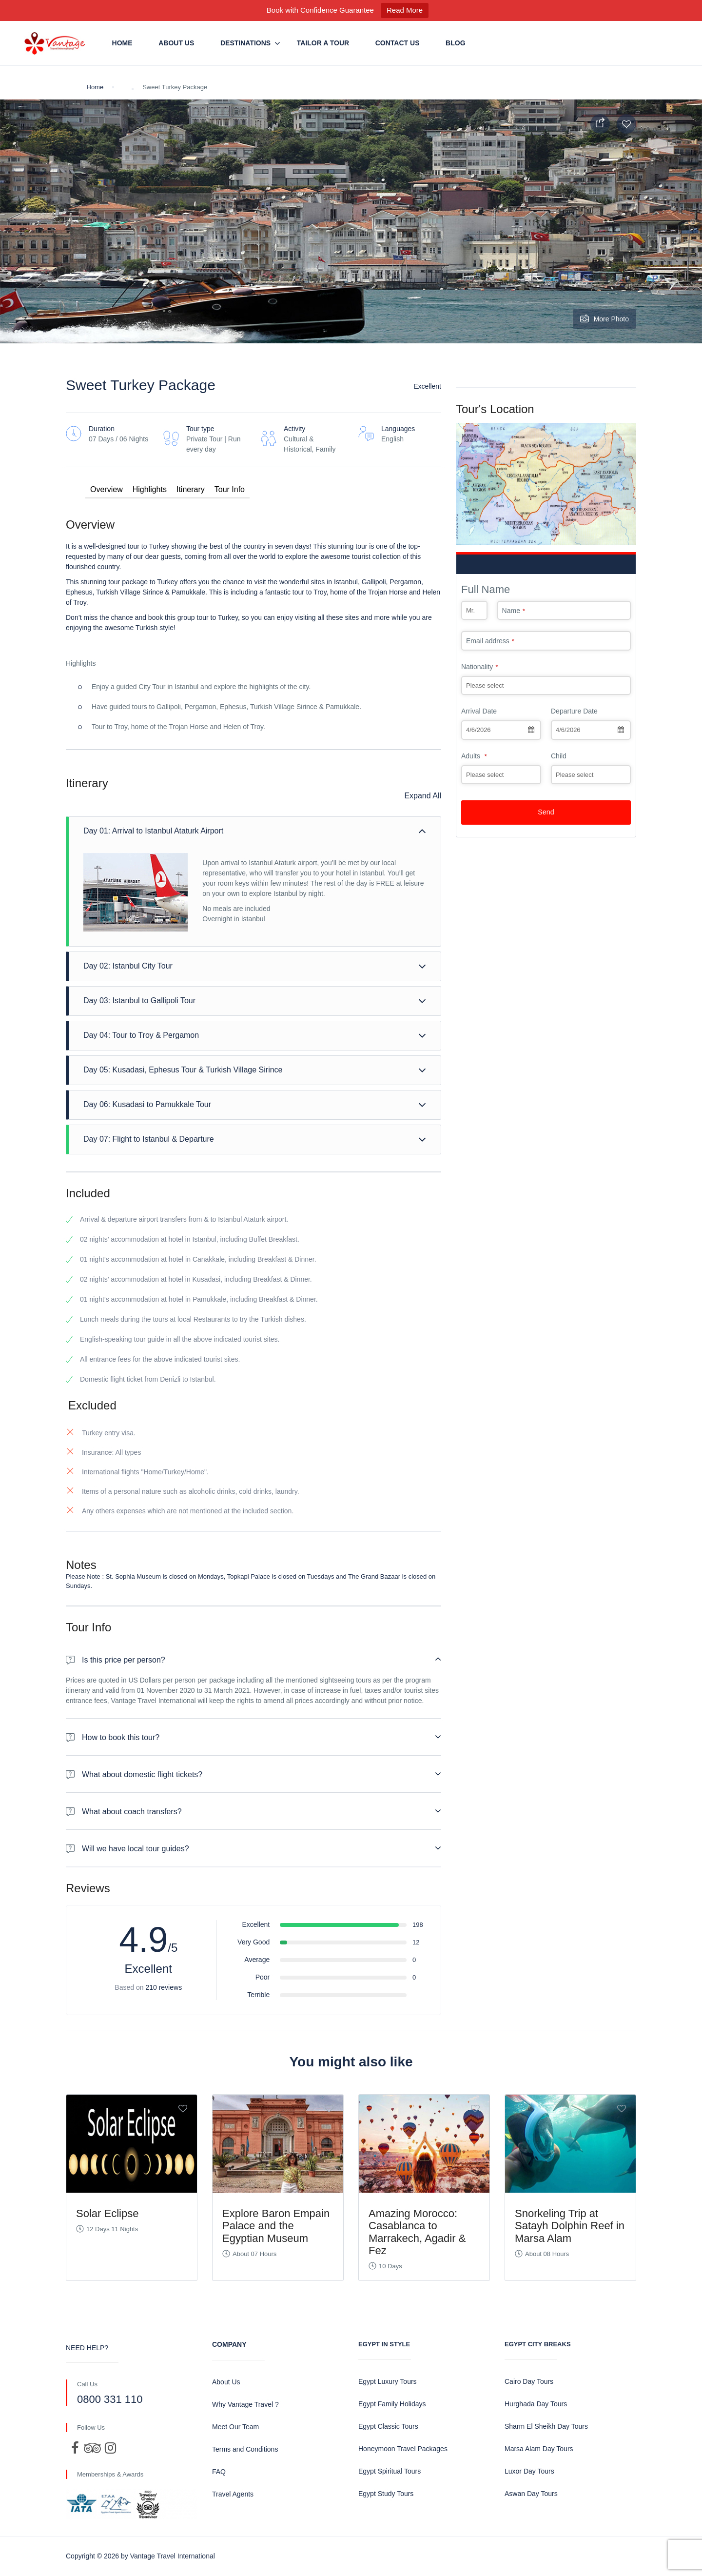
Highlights (150, 489)
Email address (490, 641)
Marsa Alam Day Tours (539, 2449)
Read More (405, 10)
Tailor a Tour (323, 43)
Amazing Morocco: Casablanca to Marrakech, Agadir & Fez (417, 2232)
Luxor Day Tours (529, 2471)
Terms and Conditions (245, 2449)
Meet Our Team (235, 2427)
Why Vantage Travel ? (245, 2404)
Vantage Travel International (172, 2556)
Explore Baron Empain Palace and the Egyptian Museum (276, 2225)
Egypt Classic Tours (388, 2426)
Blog (455, 43)
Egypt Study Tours (385, 2493)
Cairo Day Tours (529, 2381)
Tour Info (229, 489)
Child (558, 756)
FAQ (219, 2472)
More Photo (604, 319)
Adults (474, 756)
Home (122, 43)
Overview (106, 489)
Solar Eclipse (107, 2213)
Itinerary (190, 489)
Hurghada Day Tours (536, 2404)
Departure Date (574, 711)
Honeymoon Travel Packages (403, 2449)
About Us (176, 43)
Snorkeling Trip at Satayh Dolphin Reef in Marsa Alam (569, 2225)
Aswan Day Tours (531, 2493)
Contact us (397, 43)
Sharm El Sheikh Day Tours (546, 2426)
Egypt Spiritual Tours (389, 2471)
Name (513, 610)
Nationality (479, 667)
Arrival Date (479, 711)
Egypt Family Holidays (392, 2404)
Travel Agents (233, 2494)
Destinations (245, 43)
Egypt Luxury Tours (387, 2381)
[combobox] (501, 730)
